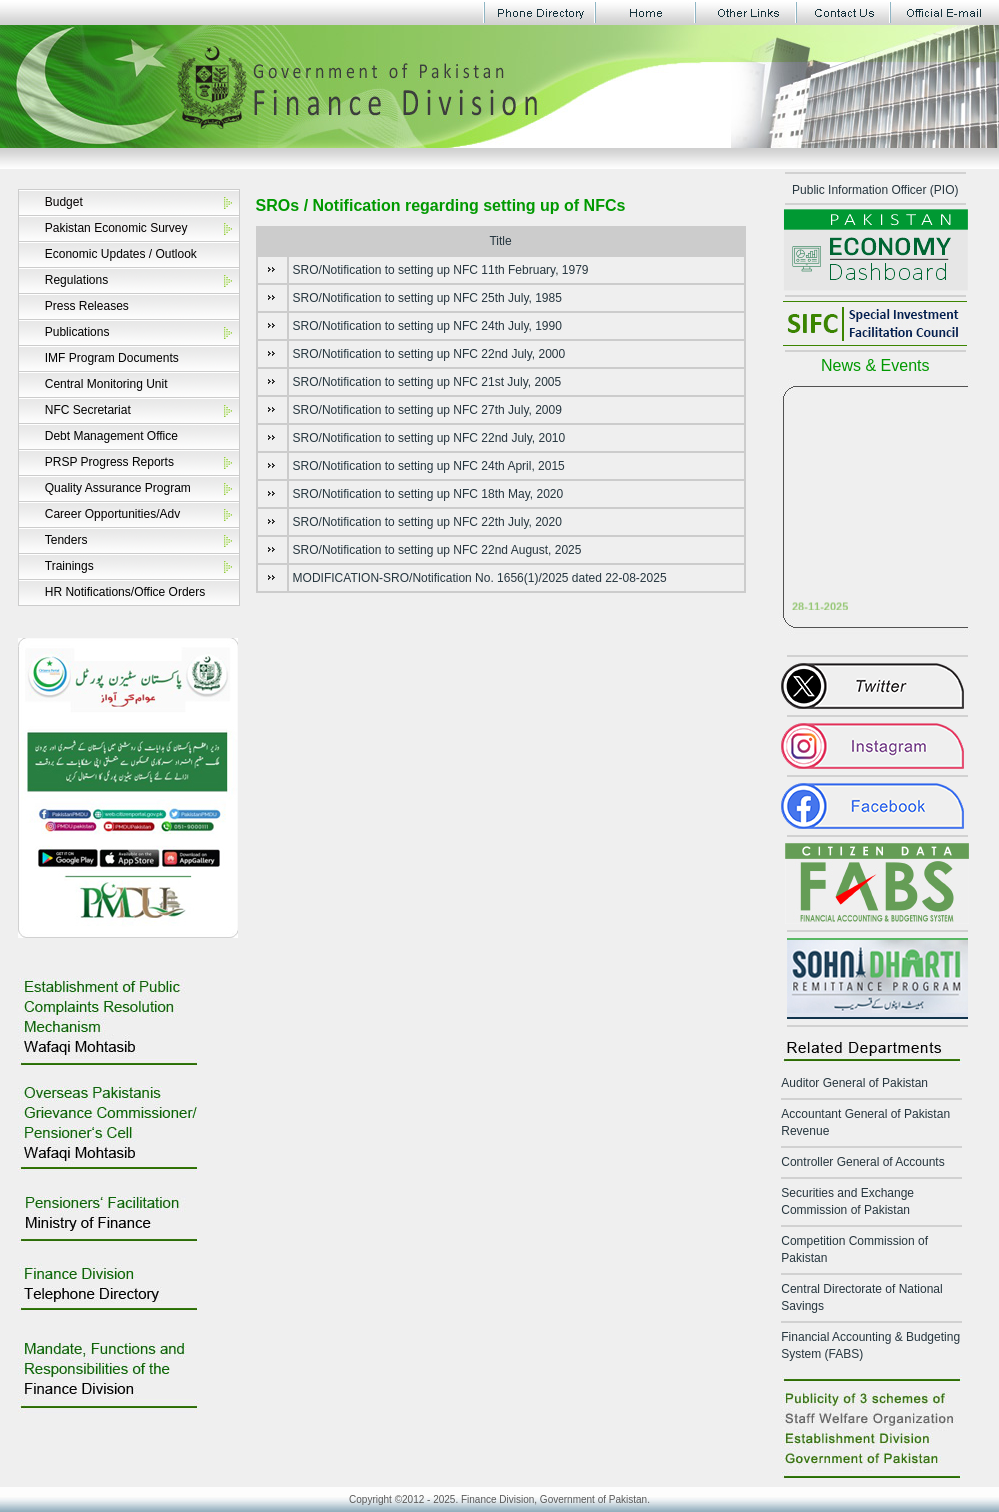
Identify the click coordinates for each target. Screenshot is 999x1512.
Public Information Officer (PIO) (875, 190)
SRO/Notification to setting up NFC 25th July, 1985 (427, 298)
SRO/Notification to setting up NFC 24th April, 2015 (429, 466)
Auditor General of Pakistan (854, 1083)
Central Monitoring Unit (106, 384)
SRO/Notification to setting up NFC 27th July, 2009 (427, 410)
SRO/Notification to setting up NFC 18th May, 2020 (428, 494)
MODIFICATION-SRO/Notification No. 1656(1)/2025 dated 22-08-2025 (480, 578)
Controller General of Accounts (862, 1162)
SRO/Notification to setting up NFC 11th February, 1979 (441, 270)
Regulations (76, 280)
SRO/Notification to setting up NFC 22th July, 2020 (427, 522)
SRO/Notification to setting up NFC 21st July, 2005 (427, 382)
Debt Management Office (111, 436)
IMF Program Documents (112, 358)
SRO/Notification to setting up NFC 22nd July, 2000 (429, 354)
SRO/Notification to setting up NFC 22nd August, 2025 (437, 550)
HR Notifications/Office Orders (125, 592)
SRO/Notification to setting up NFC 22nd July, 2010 (429, 438)
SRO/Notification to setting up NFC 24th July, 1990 (427, 326)
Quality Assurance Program (118, 488)
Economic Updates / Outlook (121, 254)
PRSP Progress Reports (109, 462)
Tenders (66, 540)
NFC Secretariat (88, 410)
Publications (77, 332)
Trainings (69, 566)
